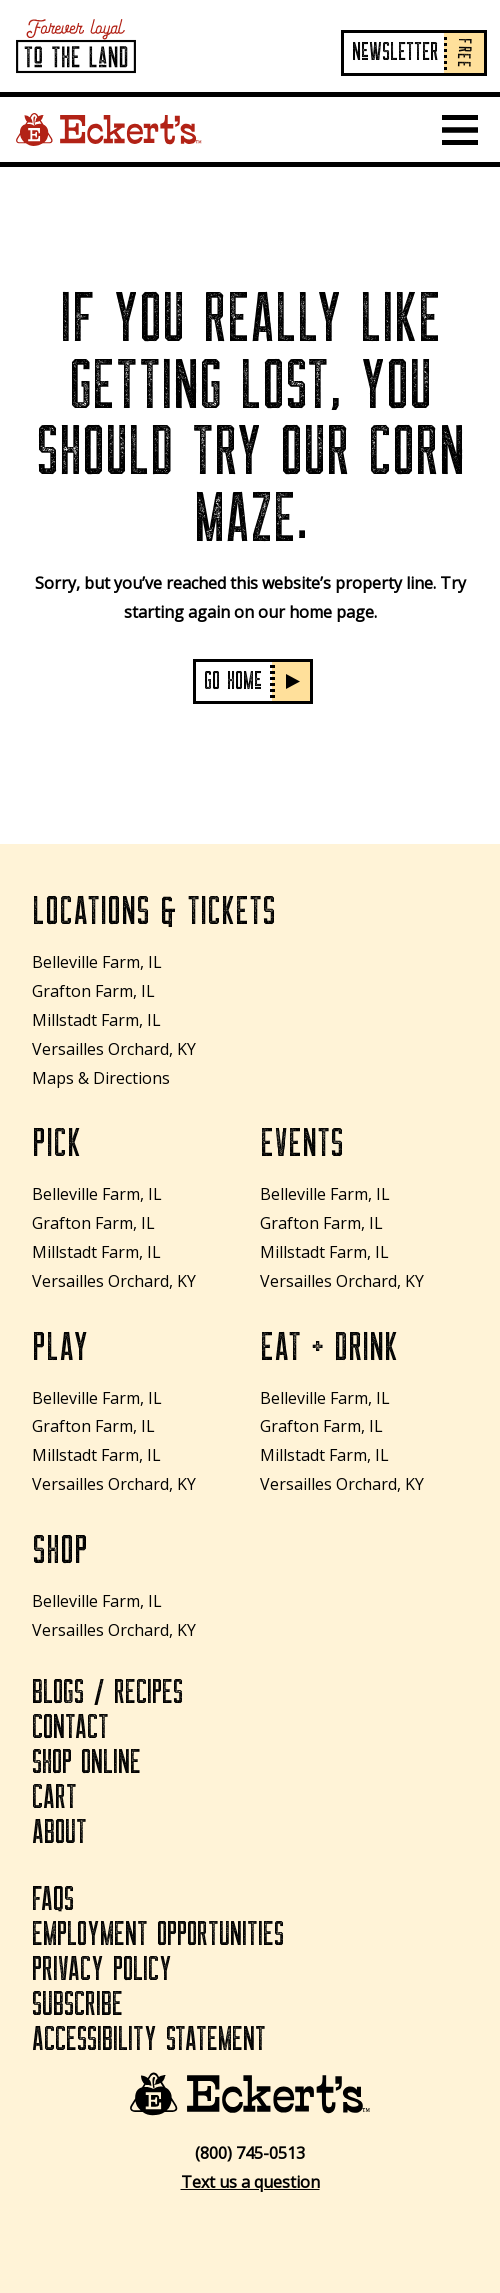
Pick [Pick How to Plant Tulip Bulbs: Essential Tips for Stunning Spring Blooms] (56, 1144)
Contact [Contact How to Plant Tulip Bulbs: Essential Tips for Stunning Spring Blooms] (70, 1728)
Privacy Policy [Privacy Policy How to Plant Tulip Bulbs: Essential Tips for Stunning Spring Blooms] (102, 1970)
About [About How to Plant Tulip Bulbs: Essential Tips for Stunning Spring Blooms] (59, 1833)
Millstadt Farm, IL (96, 1020)
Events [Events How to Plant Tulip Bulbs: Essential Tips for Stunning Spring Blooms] (302, 1144)
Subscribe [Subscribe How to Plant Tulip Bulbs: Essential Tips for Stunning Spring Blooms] (77, 2005)
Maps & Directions (101, 1078)
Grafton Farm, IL (93, 991)
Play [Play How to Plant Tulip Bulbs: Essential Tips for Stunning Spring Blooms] (60, 1348)
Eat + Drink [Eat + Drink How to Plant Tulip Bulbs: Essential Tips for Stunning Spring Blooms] (329, 1348)
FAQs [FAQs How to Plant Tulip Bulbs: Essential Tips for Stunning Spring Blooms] (53, 1900)
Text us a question (250, 2182)
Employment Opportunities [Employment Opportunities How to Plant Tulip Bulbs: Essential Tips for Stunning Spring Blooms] (158, 1935)
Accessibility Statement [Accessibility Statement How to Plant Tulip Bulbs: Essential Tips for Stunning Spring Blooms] (149, 2040)
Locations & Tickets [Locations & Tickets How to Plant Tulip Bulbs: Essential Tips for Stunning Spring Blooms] (154, 912)
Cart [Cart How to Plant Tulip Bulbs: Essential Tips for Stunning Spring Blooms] (54, 1798)
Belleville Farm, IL (97, 962)
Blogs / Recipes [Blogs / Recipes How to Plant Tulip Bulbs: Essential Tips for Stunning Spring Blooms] (107, 1693)
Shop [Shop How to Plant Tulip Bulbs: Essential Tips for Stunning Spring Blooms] (60, 1551)
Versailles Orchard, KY (114, 1049)
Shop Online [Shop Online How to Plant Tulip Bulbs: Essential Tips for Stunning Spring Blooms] (86, 1763)
